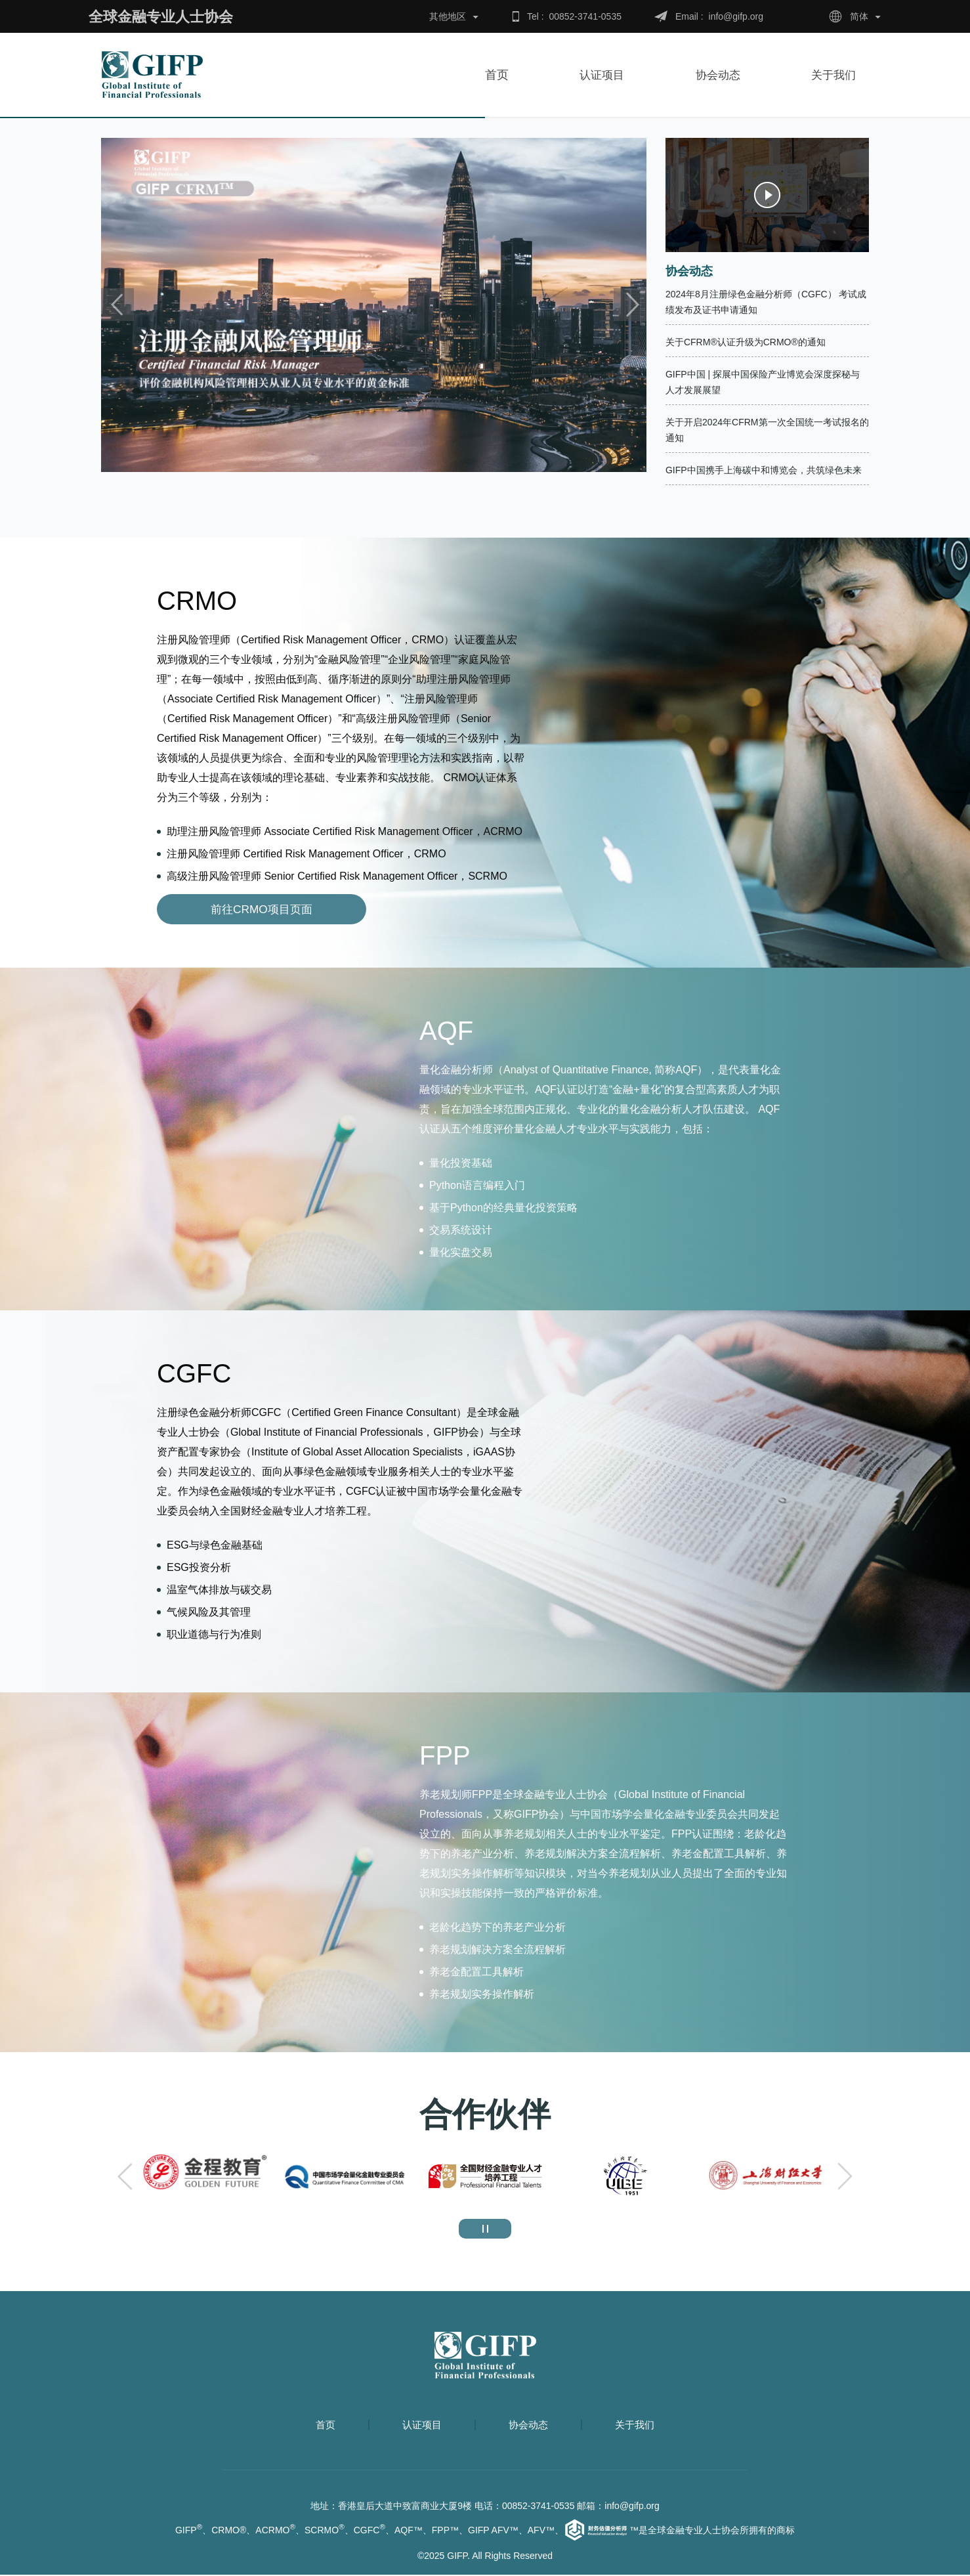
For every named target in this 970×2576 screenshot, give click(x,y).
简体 (859, 16)
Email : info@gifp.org (719, 16)
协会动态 (723, 74)
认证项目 (600, 74)
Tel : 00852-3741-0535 (574, 16)
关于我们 (839, 74)
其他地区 (447, 16)
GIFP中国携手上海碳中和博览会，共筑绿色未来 (763, 470)
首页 (497, 74)
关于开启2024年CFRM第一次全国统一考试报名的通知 (767, 430)
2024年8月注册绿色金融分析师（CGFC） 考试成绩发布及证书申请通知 (765, 302)
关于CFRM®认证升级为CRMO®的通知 (745, 342)
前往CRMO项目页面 (220, 909)
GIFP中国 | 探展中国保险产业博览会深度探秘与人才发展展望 (762, 382)
